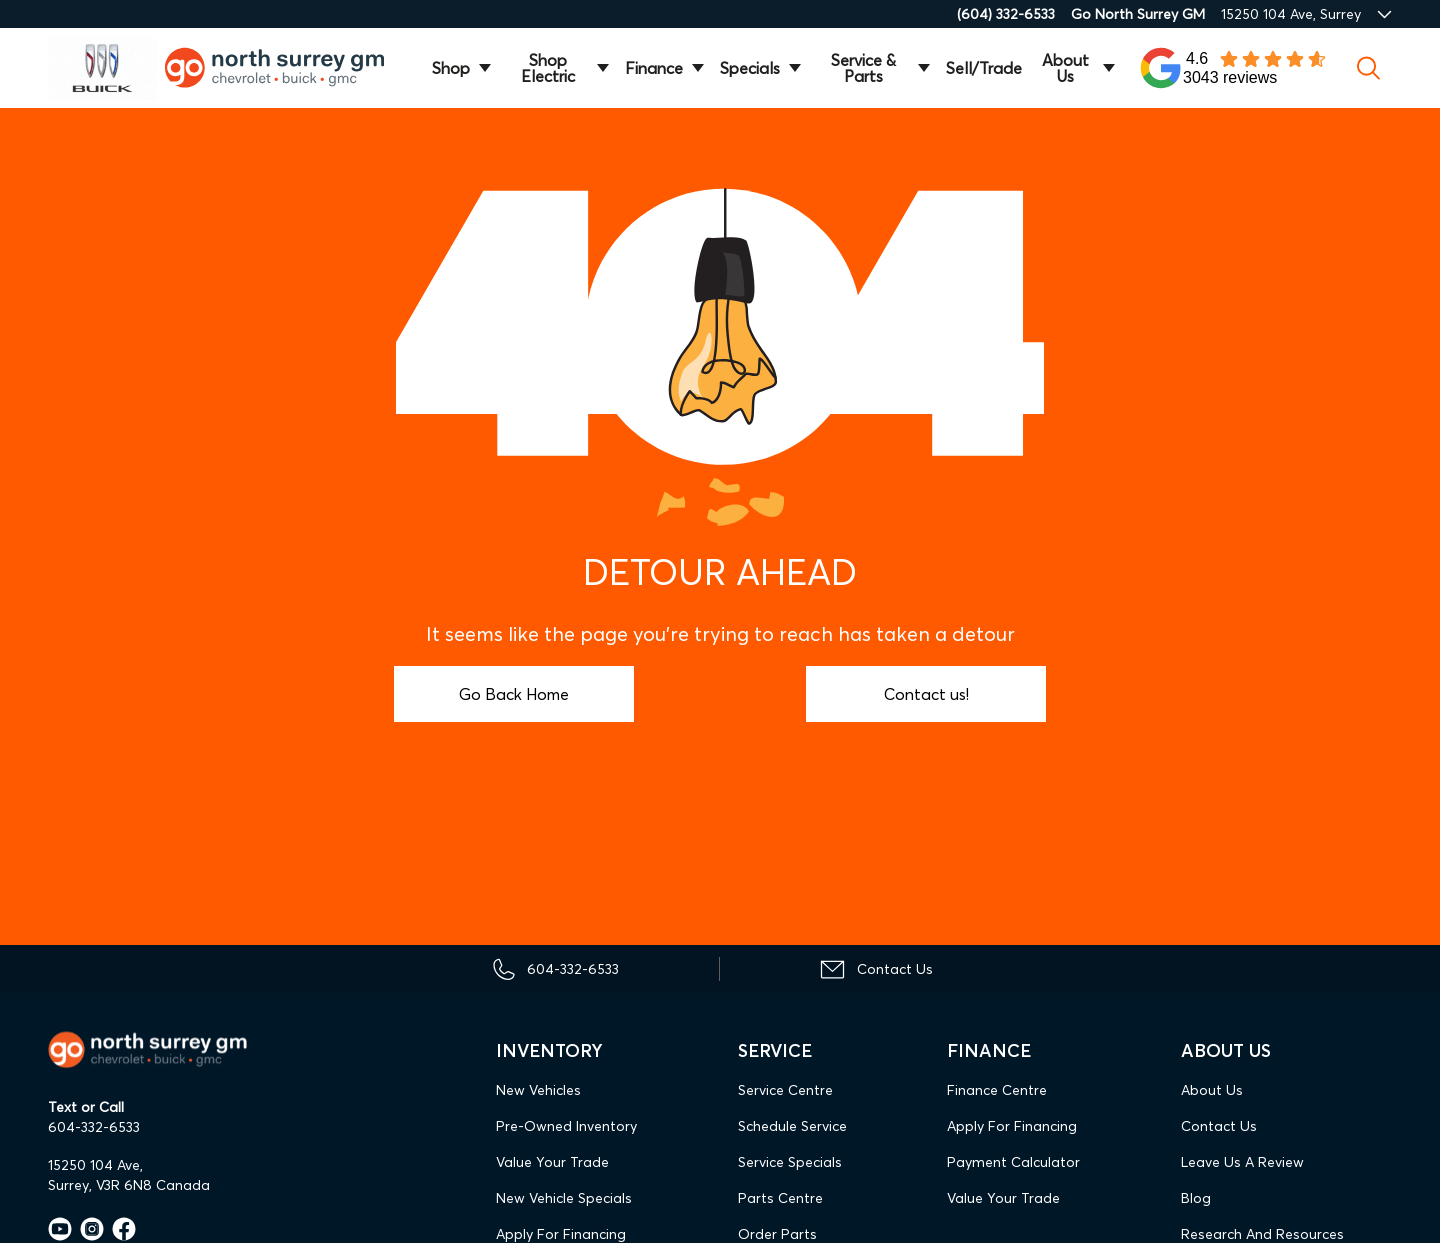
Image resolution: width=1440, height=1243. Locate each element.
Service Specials (790, 1162)
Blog (1196, 1198)
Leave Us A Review (1242, 1162)
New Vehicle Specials (564, 1198)
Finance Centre (997, 1090)
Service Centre (785, 1090)
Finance (654, 68)
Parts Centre (780, 1198)
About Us (1065, 68)
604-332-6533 (94, 1127)
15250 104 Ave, (95, 1165)
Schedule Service (792, 1126)
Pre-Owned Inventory (566, 1126)
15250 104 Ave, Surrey (1291, 14)
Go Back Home (514, 694)
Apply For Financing (561, 1234)
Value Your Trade (552, 1162)
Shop (451, 68)
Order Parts (777, 1234)
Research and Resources (1262, 1234)
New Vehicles (538, 1090)
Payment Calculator (1013, 1162)
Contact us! (926, 694)
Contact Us (1219, 1126)
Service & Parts (863, 68)
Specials (750, 68)
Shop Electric (548, 68)
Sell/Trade (984, 68)
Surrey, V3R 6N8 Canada (129, 1185)
